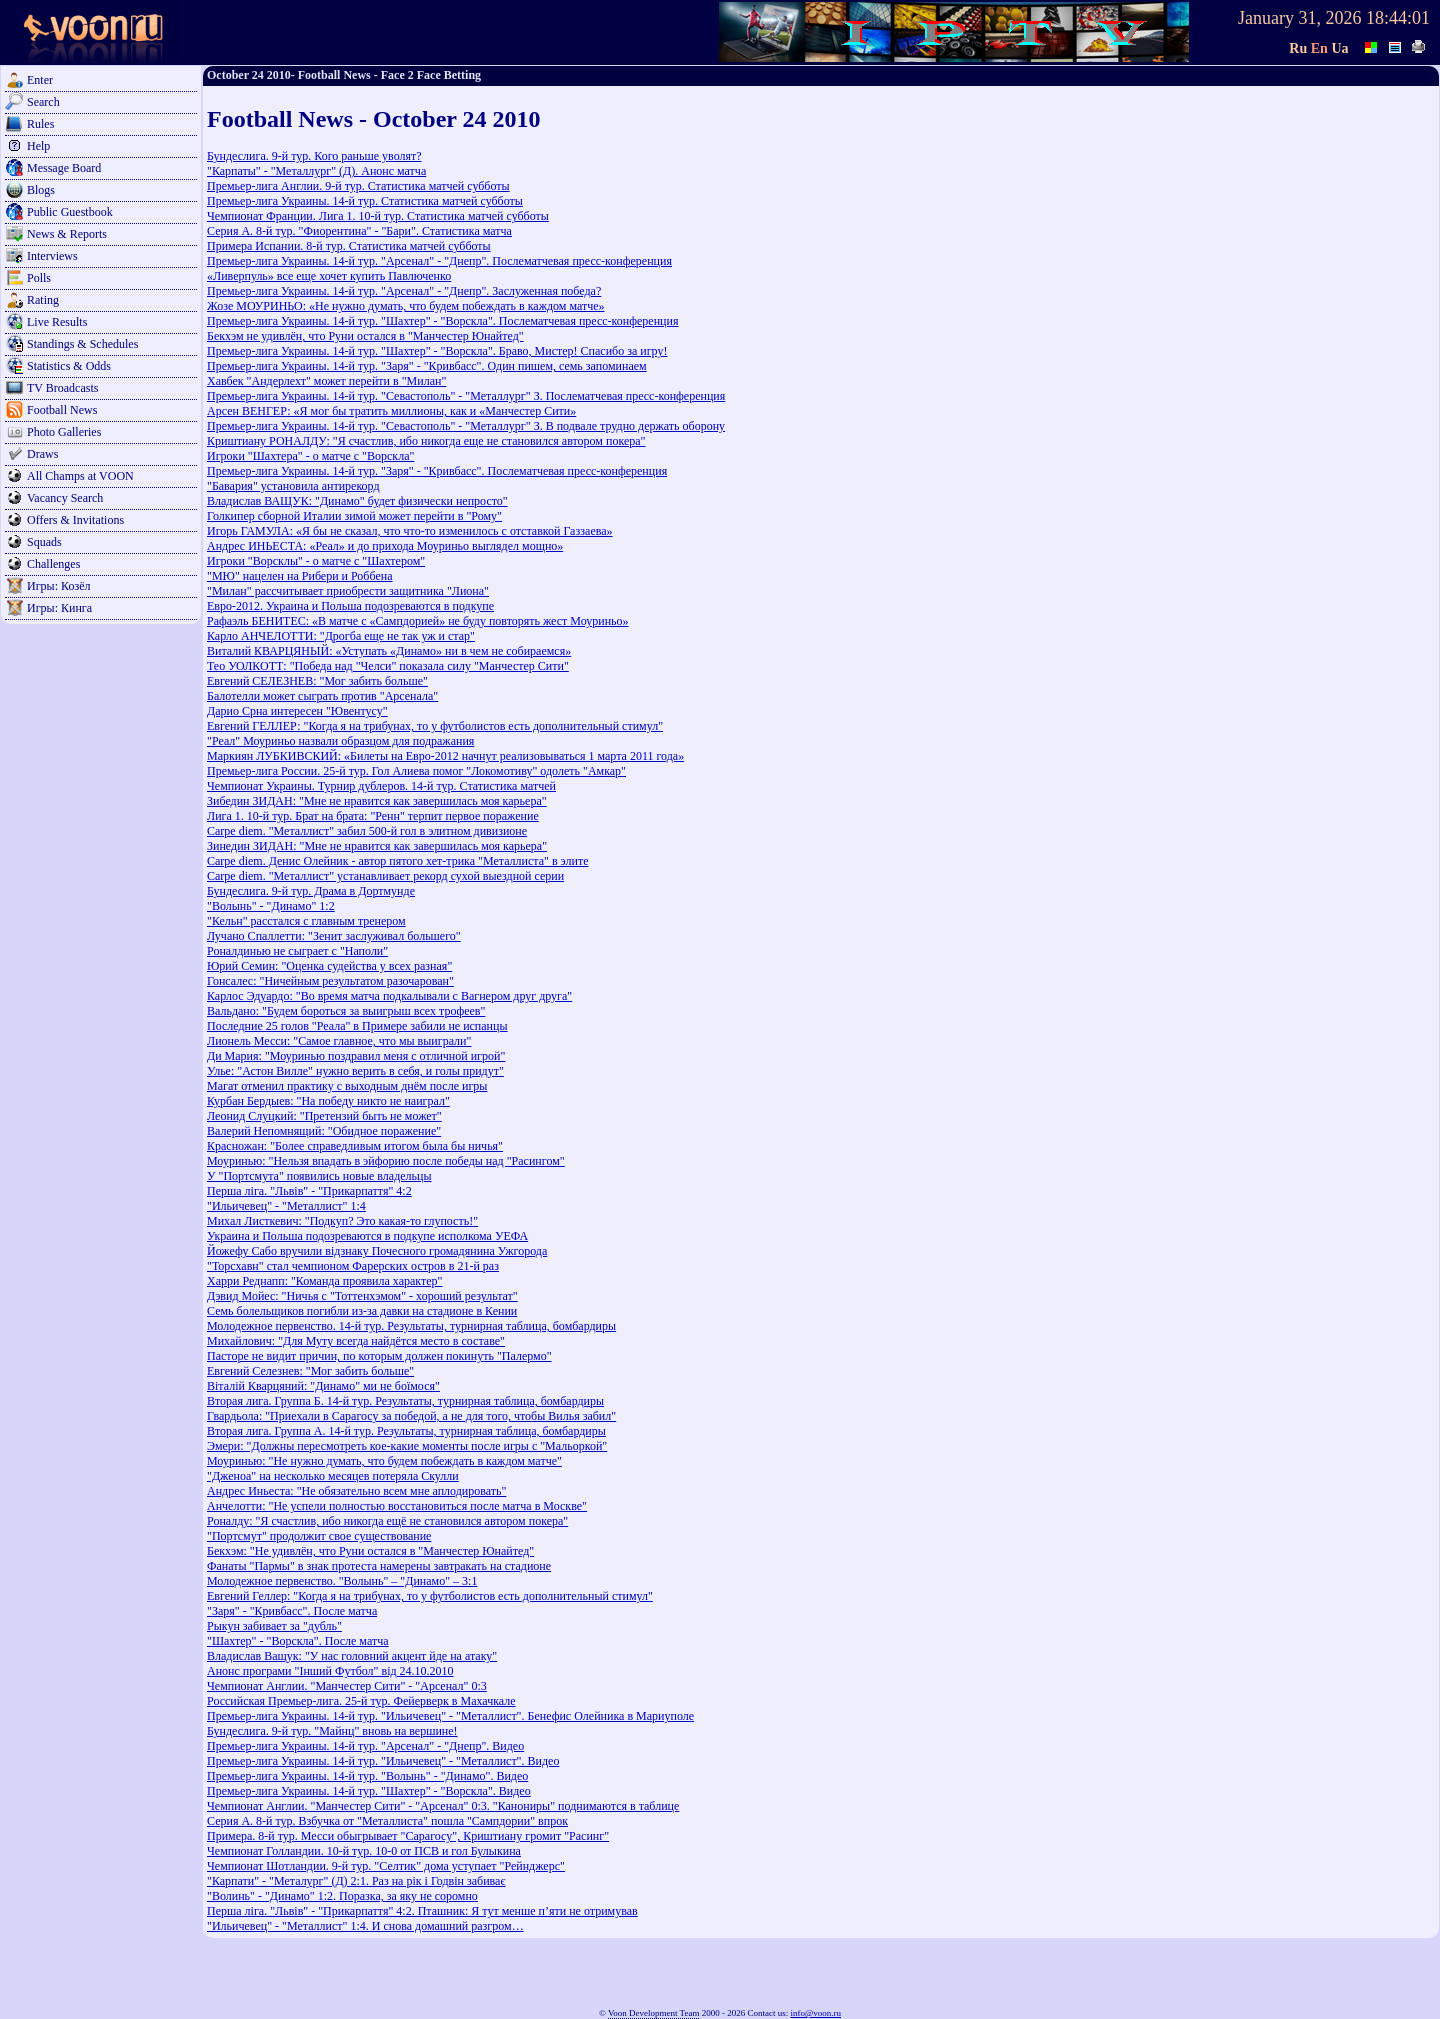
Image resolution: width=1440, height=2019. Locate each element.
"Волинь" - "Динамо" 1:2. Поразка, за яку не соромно (342, 1896)
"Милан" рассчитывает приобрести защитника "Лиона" (348, 591)
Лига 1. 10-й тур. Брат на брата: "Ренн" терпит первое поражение (373, 816)
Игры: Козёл (58, 586)
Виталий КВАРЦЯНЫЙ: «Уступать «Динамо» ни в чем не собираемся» (389, 651)
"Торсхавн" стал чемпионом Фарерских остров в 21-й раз (353, 1266)
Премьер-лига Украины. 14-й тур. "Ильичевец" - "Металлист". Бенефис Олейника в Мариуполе (450, 1716)
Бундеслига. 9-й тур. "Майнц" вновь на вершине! (332, 1731)
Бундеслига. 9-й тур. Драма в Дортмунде (311, 891)
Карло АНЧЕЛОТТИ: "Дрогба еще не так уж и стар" (341, 636)
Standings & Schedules (82, 344)
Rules (40, 124)
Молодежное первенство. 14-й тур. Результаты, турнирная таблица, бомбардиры (411, 1326)
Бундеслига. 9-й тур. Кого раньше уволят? (314, 156)
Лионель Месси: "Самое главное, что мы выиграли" (339, 1041)
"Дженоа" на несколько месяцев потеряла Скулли (333, 1476)
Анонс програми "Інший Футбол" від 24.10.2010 (330, 1671)
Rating (43, 300)
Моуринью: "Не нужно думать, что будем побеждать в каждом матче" (384, 1461)
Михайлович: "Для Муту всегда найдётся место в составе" (356, 1341)
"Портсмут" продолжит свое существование (319, 1536)
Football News (62, 410)
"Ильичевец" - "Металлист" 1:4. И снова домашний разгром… (365, 1926)
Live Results (57, 322)
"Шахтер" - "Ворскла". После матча (298, 1641)
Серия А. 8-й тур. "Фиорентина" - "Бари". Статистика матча (359, 231)
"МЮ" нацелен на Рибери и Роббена (300, 576)
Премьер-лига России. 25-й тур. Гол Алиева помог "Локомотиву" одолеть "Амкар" (416, 771)
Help (38, 146)
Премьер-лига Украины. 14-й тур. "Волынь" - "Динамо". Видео (367, 1776)
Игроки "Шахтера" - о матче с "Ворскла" (310, 456)
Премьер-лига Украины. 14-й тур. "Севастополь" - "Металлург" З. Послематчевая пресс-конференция (466, 396)
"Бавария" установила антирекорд (293, 486)
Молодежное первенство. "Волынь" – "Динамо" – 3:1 (342, 1581)
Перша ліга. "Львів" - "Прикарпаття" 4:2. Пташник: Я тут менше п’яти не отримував (422, 1911)
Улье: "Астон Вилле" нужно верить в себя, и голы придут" (355, 1071)
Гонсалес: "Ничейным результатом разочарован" (330, 981)
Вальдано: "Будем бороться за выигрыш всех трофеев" (346, 1011)
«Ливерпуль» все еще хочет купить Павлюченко (329, 276)
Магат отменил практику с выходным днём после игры (347, 1086)
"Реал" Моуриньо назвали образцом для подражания (340, 741)
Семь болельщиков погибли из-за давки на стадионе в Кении (362, 1311)
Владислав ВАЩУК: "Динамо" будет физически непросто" (357, 501)
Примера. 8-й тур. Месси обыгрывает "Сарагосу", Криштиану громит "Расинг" (408, 1836)
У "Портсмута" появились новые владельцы (319, 1176)
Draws (42, 454)
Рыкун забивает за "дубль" (274, 1626)
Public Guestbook (70, 212)
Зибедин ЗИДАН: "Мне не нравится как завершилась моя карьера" (377, 801)
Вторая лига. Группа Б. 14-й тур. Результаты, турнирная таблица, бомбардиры (405, 1401)
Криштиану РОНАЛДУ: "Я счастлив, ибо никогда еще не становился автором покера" (426, 441)
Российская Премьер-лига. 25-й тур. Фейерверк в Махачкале (361, 1701)
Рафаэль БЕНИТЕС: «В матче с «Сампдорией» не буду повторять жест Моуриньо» (418, 621)
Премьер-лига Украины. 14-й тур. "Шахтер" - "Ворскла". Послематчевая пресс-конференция (442, 321)
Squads (44, 542)
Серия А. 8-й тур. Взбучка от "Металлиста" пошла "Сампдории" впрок (387, 1821)
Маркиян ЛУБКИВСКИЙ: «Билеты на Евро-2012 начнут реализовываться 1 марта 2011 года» (445, 756)
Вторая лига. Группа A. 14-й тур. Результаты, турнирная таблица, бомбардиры (406, 1431)
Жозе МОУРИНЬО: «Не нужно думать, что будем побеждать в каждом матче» (406, 306)
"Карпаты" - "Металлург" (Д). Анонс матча (316, 171)
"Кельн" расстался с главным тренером (306, 921)
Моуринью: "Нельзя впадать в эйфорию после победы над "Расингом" (386, 1161)
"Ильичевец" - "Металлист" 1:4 (286, 1206)
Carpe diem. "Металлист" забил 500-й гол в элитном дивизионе (367, 831)
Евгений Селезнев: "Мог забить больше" (310, 1371)
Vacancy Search (65, 498)
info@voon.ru (815, 2013)
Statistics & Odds (69, 366)
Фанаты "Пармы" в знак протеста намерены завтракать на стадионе (379, 1566)
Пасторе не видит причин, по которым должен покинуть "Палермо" (379, 1356)
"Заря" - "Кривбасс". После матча (292, 1611)
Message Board (64, 168)
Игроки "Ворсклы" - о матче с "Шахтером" (316, 561)
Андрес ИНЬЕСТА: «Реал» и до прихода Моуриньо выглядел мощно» (385, 546)
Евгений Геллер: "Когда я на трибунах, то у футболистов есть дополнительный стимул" (430, 1596)
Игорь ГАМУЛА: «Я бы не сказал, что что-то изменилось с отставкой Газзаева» (410, 531)
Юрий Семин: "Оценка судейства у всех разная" (329, 966)
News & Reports (67, 234)
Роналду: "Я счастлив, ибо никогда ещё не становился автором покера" (387, 1521)
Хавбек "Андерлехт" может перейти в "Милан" (326, 381)
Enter (40, 80)
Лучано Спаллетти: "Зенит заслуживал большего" (334, 936)
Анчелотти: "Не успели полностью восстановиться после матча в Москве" (397, 1506)
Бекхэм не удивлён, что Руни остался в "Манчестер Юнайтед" (365, 336)
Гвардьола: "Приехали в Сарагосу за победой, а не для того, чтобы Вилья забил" (411, 1416)
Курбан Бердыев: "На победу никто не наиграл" (328, 1101)
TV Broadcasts (62, 388)
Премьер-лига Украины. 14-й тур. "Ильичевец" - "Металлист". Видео (383, 1761)
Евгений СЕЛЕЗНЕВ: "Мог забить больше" (317, 681)
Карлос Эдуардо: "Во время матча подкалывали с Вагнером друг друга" (389, 996)
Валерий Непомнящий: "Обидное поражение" (324, 1131)
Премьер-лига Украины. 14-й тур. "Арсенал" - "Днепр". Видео (365, 1746)
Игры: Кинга (59, 608)
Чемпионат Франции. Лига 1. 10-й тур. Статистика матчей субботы (378, 216)
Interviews (52, 256)
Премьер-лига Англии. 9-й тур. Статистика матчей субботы (358, 186)
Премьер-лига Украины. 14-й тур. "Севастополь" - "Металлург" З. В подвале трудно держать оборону (466, 426)
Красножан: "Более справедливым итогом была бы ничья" (355, 1146)
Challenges (53, 564)
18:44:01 (1398, 18)
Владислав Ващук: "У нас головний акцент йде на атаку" (352, 1656)
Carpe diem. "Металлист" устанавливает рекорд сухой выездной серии (385, 876)
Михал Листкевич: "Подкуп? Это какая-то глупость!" (342, 1221)
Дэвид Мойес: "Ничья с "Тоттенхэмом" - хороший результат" (362, 1296)
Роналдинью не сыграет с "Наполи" (297, 951)
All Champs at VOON (80, 476)
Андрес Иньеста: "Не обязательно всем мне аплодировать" (356, 1491)
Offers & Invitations (75, 520)
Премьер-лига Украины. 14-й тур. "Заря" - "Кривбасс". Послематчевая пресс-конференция (437, 471)
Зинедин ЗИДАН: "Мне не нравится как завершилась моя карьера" (377, 846)
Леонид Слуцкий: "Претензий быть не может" (324, 1116)
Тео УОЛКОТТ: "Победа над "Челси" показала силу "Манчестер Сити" (388, 666)
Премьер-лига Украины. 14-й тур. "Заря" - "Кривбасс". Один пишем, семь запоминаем (427, 366)
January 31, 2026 (1299, 18)
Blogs (41, 190)
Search (43, 102)
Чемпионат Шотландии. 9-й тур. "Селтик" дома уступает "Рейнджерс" (386, 1866)
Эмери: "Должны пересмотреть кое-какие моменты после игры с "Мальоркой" (407, 1446)
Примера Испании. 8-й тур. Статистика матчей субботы (349, 246)
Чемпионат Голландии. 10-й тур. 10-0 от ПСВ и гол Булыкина (364, 1851)
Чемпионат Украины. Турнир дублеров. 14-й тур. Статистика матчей (381, 786)
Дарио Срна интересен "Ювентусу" (297, 711)
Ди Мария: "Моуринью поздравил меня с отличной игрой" (356, 1056)
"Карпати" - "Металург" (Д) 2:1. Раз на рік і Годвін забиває (356, 1881)
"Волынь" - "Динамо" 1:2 (271, 906)
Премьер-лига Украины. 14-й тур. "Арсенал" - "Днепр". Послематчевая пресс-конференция (439, 261)
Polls (39, 278)
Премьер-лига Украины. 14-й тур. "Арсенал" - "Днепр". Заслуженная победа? (404, 291)
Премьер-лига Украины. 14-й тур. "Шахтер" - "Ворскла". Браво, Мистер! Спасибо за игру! (437, 351)
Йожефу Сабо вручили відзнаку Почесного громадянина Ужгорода (377, 1251)
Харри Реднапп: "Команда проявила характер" (325, 1281)
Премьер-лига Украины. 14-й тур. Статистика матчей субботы (365, 201)
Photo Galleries (64, 432)
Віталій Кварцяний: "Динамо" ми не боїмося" (323, 1386)
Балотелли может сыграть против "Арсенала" (322, 696)
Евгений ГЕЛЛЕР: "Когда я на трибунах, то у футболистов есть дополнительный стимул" (435, 726)
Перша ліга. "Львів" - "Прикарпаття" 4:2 (309, 1191)
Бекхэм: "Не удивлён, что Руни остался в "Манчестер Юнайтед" (370, 1551)
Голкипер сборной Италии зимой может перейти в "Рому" (354, 516)
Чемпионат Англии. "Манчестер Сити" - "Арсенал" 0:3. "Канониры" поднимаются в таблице (443, 1806)
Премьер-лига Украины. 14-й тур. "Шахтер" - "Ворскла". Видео (369, 1791)
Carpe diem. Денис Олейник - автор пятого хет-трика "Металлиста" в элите (398, 861)
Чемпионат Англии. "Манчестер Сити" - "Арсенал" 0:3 (347, 1686)
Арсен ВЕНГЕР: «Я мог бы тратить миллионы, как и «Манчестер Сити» (391, 411)
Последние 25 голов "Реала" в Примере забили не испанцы (357, 1026)
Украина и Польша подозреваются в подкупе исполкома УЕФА (367, 1236)
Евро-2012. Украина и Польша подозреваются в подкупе (350, 606)
